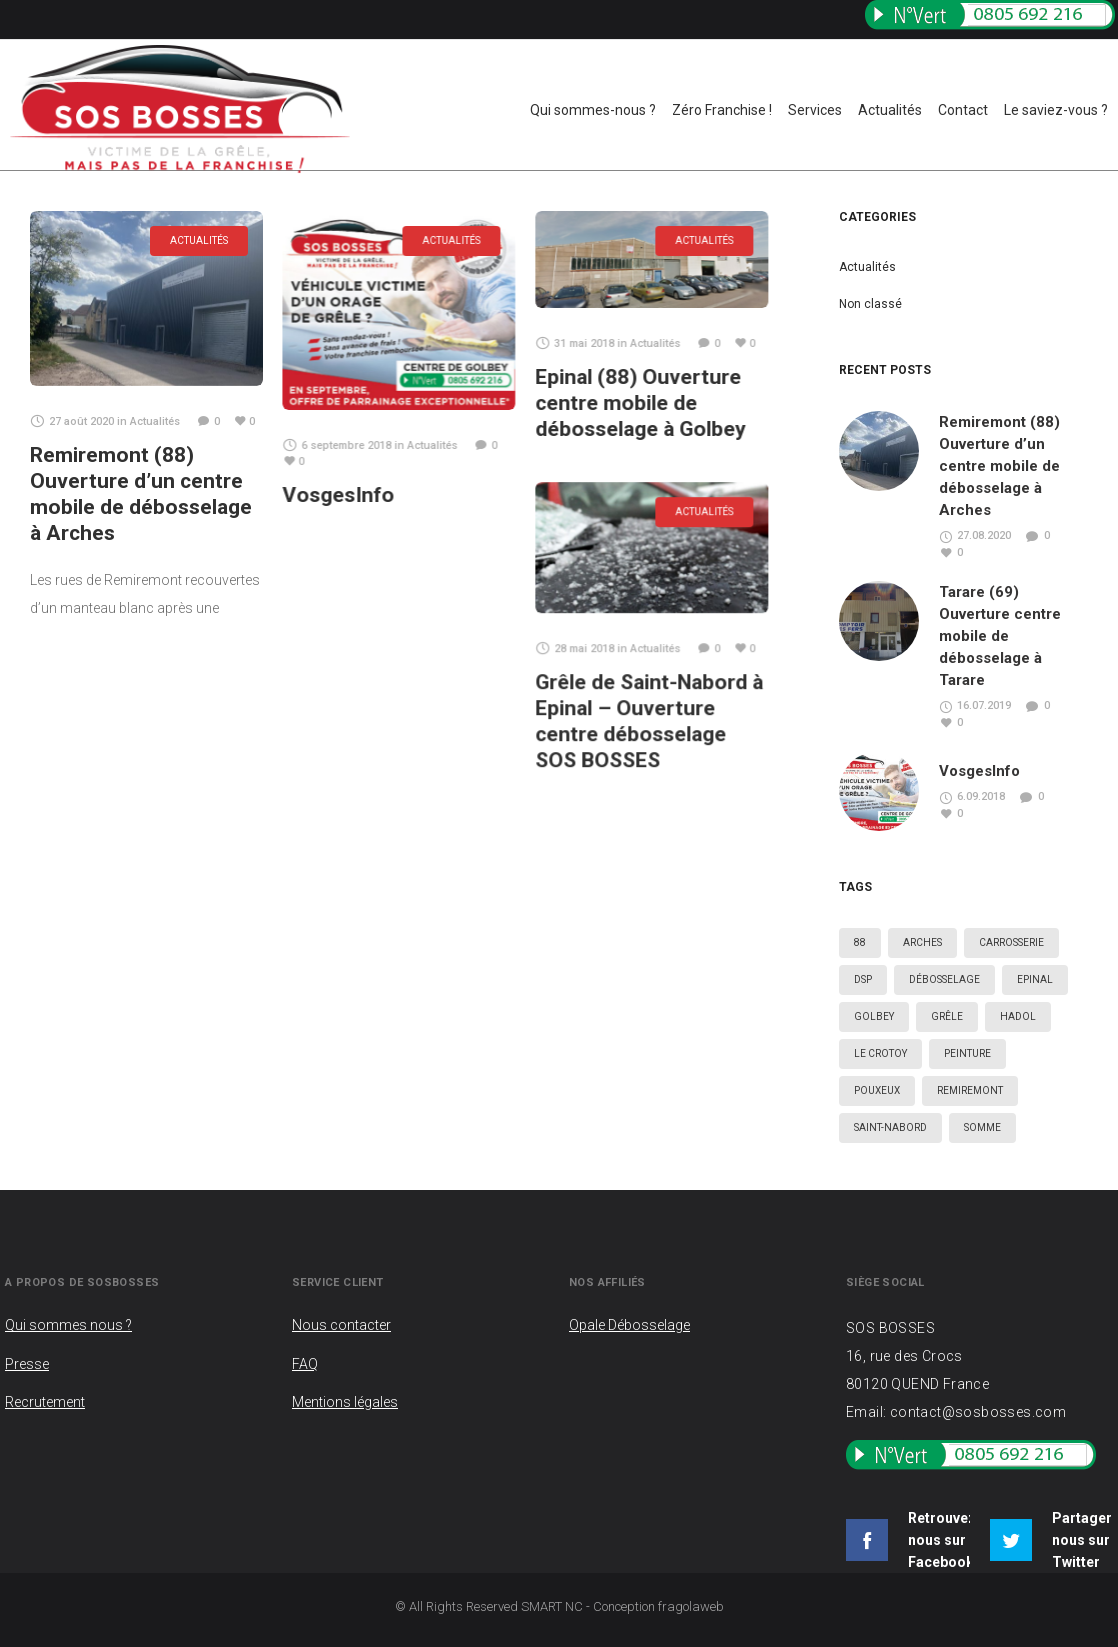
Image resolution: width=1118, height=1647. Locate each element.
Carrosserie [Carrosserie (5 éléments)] (1011, 942)
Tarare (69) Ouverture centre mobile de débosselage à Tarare (1000, 636)
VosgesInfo (338, 495)
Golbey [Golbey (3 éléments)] (874, 1016)
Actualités (867, 267)
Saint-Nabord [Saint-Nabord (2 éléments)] (890, 1127)
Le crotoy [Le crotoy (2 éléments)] (880, 1053)
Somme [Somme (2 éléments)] (982, 1127)
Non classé (870, 304)
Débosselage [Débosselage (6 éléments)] (944, 979)
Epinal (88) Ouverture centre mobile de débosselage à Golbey (640, 403)
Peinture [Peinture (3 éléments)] (967, 1053)
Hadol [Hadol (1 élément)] (1018, 1016)
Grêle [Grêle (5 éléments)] (947, 1016)
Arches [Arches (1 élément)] (922, 942)
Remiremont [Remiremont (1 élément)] (970, 1090)
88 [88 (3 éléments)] (860, 942)
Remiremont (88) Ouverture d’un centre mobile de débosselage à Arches (999, 466)
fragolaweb (691, 1606)
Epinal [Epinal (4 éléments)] (1035, 979)
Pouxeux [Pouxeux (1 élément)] (877, 1090)
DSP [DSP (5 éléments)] (863, 979)
